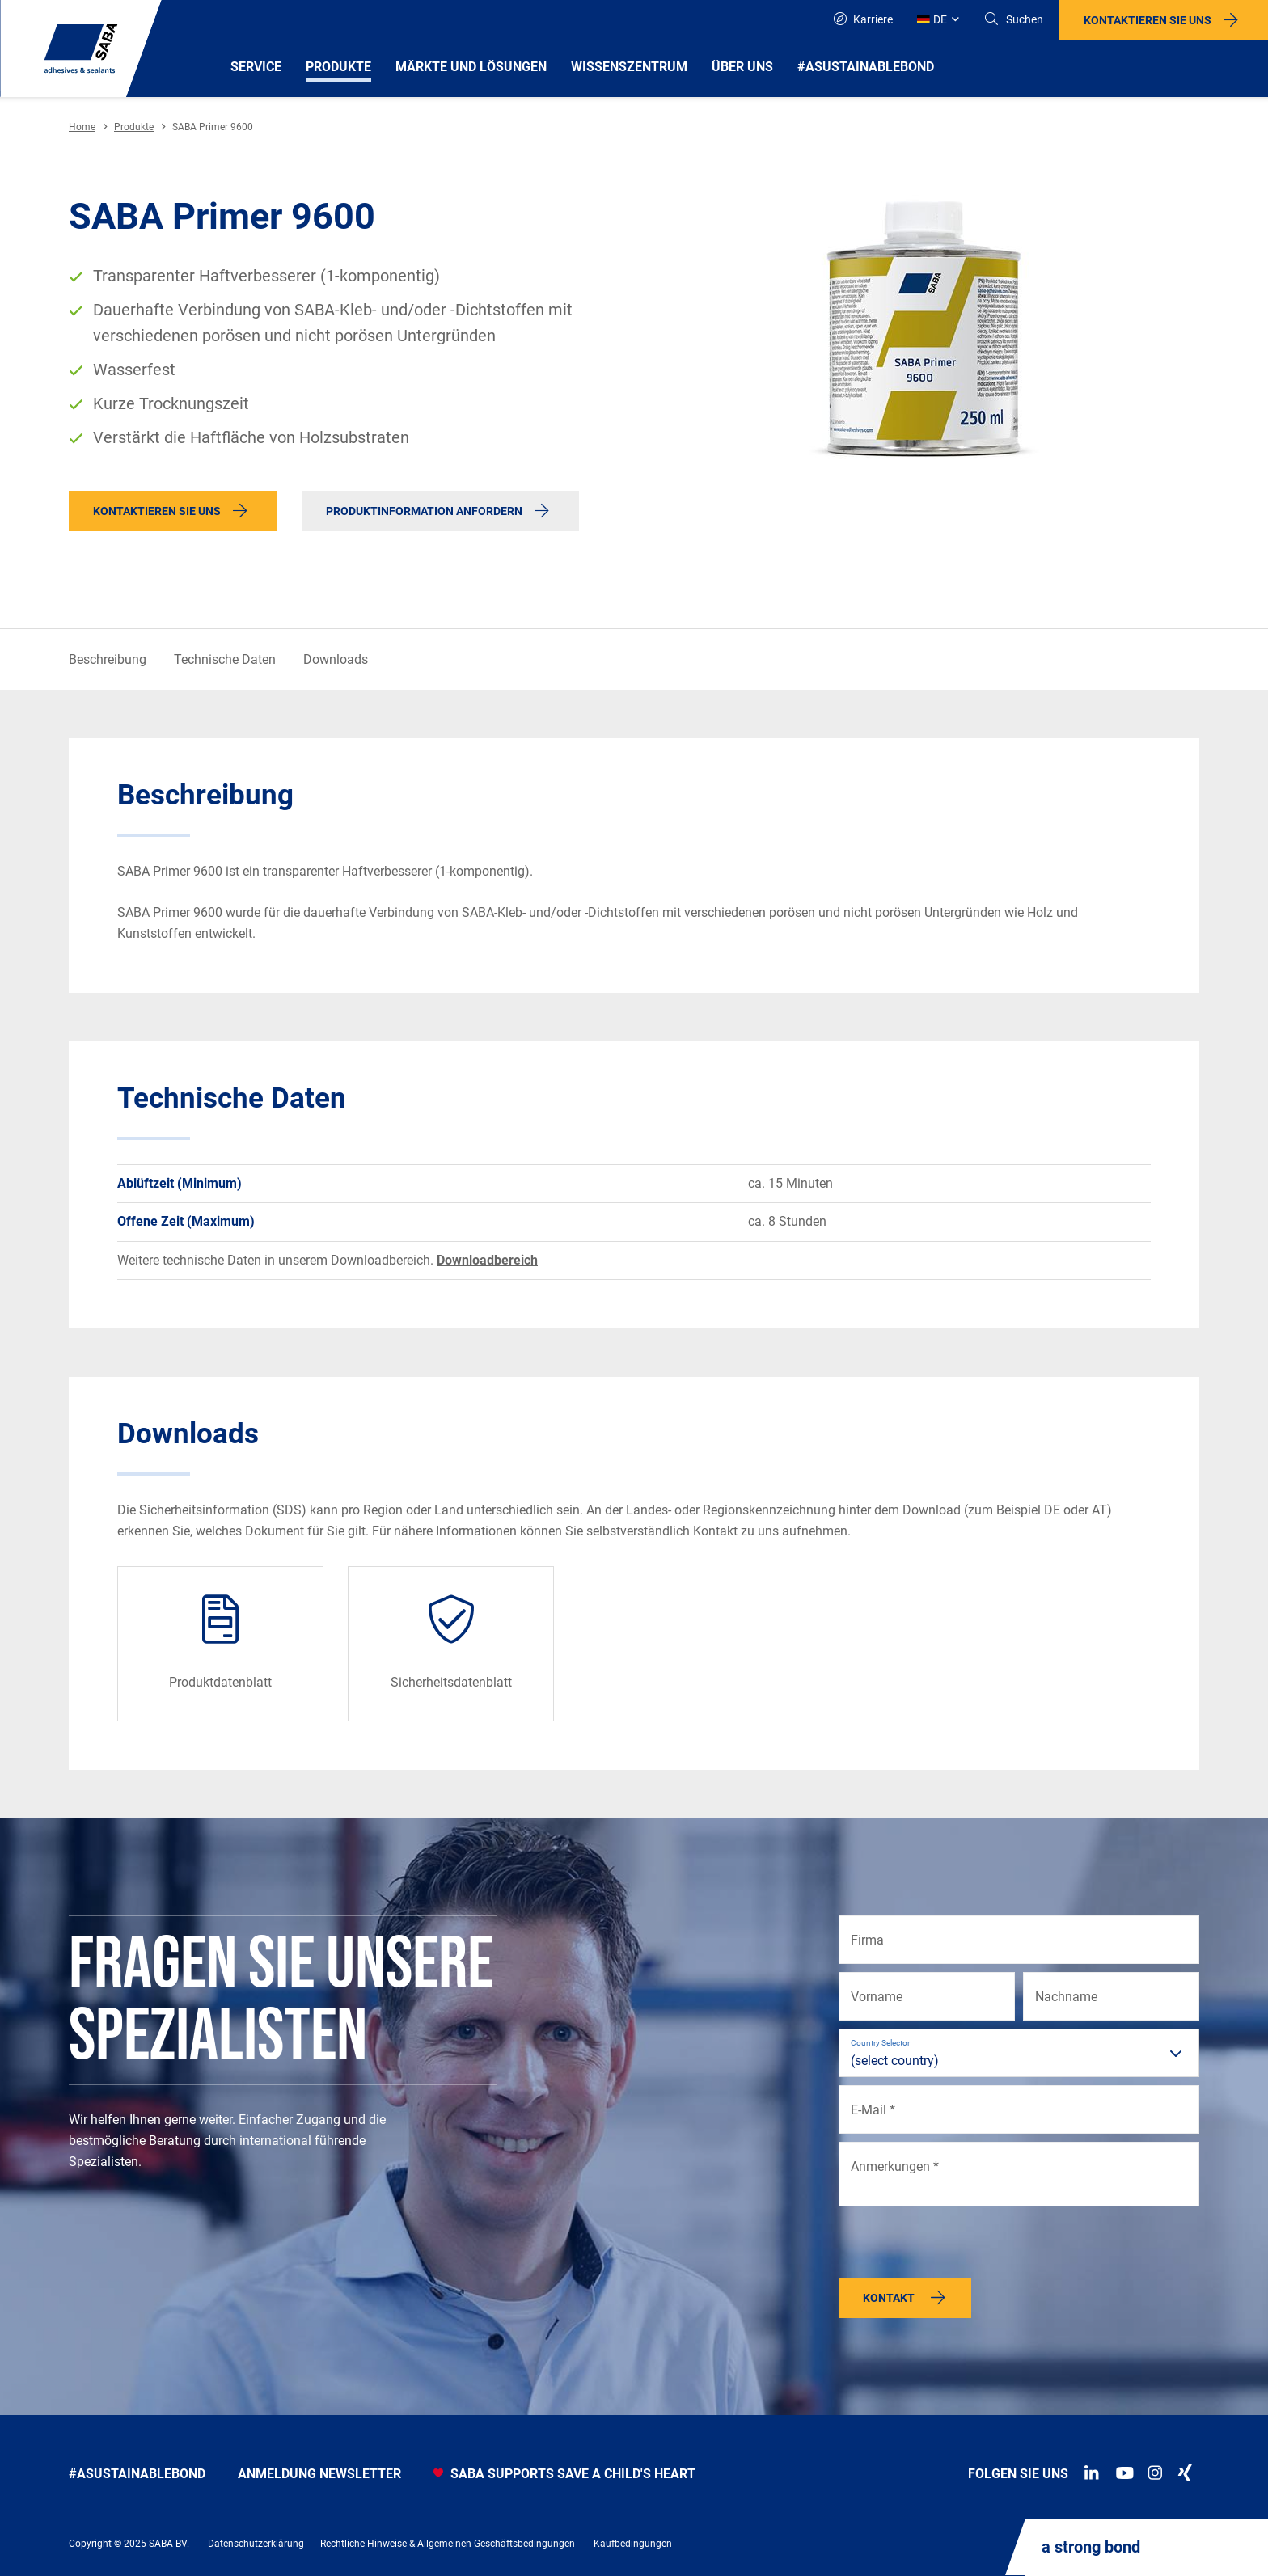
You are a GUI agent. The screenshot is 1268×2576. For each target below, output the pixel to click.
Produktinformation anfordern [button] (424, 511)
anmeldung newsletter (319, 2473)
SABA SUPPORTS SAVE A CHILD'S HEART (564, 2473)
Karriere (863, 19)
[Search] (1013, 20)
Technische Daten (225, 659)
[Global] (938, 20)
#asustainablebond (137, 2473)
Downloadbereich (487, 1260)
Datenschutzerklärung (256, 2543)
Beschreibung (107, 659)
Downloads (335, 659)
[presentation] (961, 2246)
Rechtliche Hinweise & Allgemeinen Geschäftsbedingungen (447, 2543)
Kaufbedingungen (633, 2543)
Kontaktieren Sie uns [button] (1147, 20)
